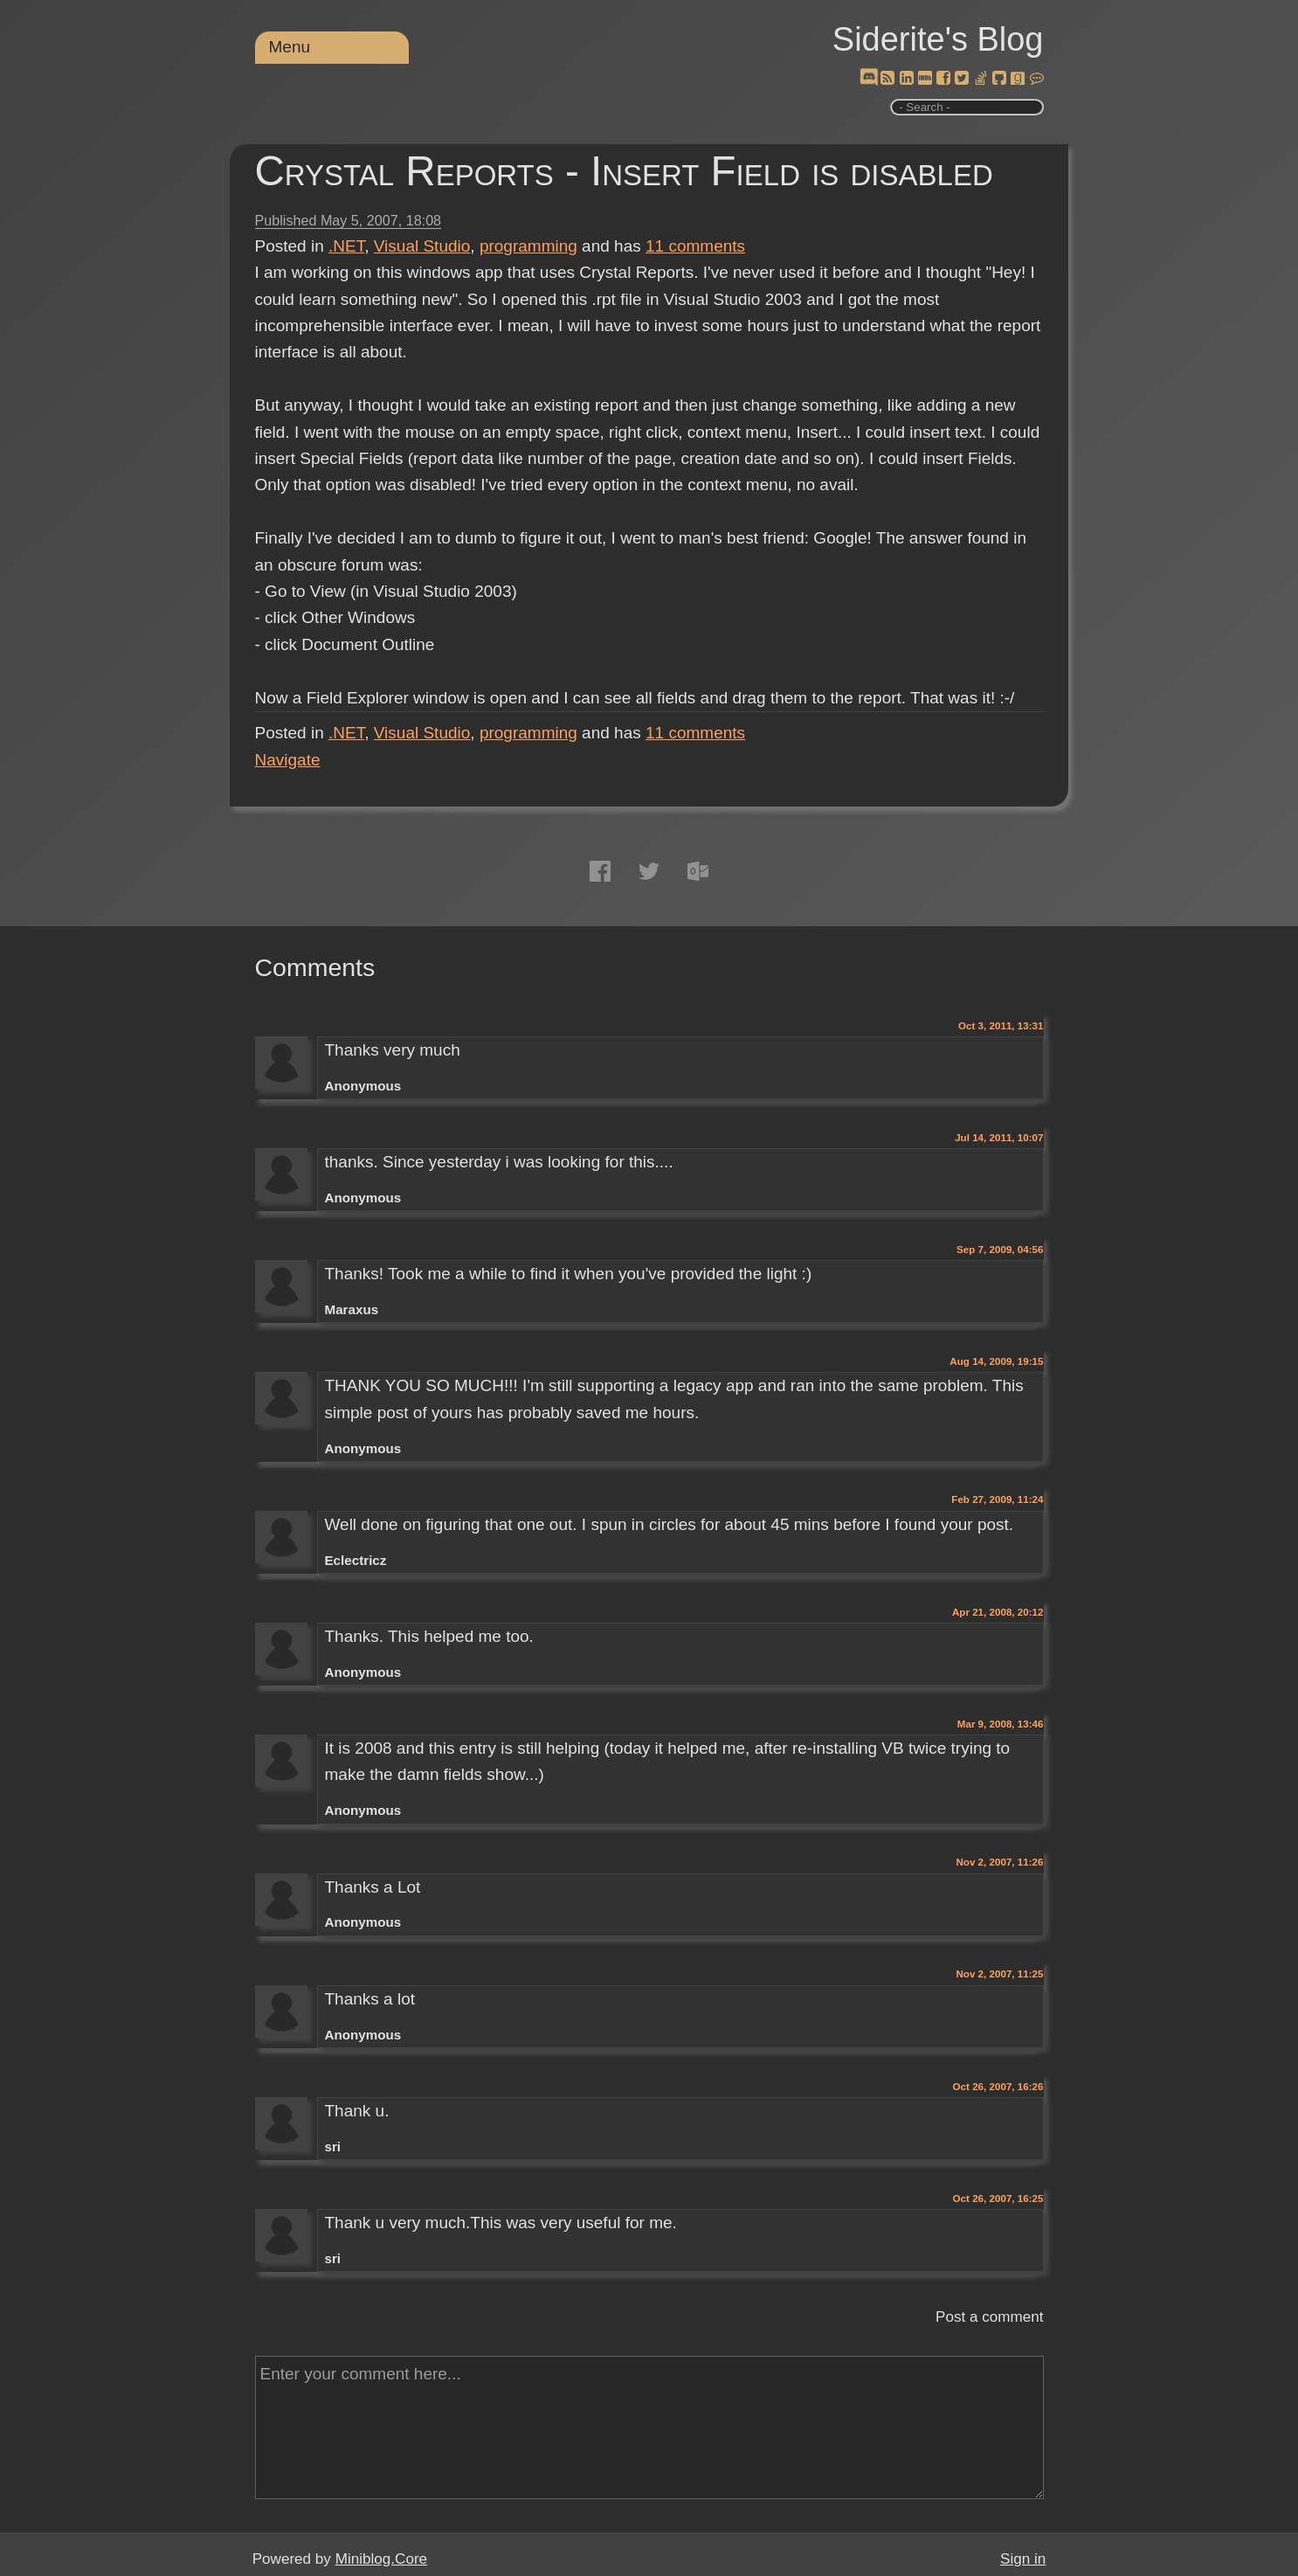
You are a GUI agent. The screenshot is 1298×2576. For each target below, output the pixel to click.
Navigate (288, 760)
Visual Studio (422, 246)
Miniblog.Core (381, 2559)
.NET (346, 246)
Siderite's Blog (938, 39)
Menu (290, 47)
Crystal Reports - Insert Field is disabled (624, 171)
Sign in (1023, 2559)
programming (528, 246)
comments (695, 246)
